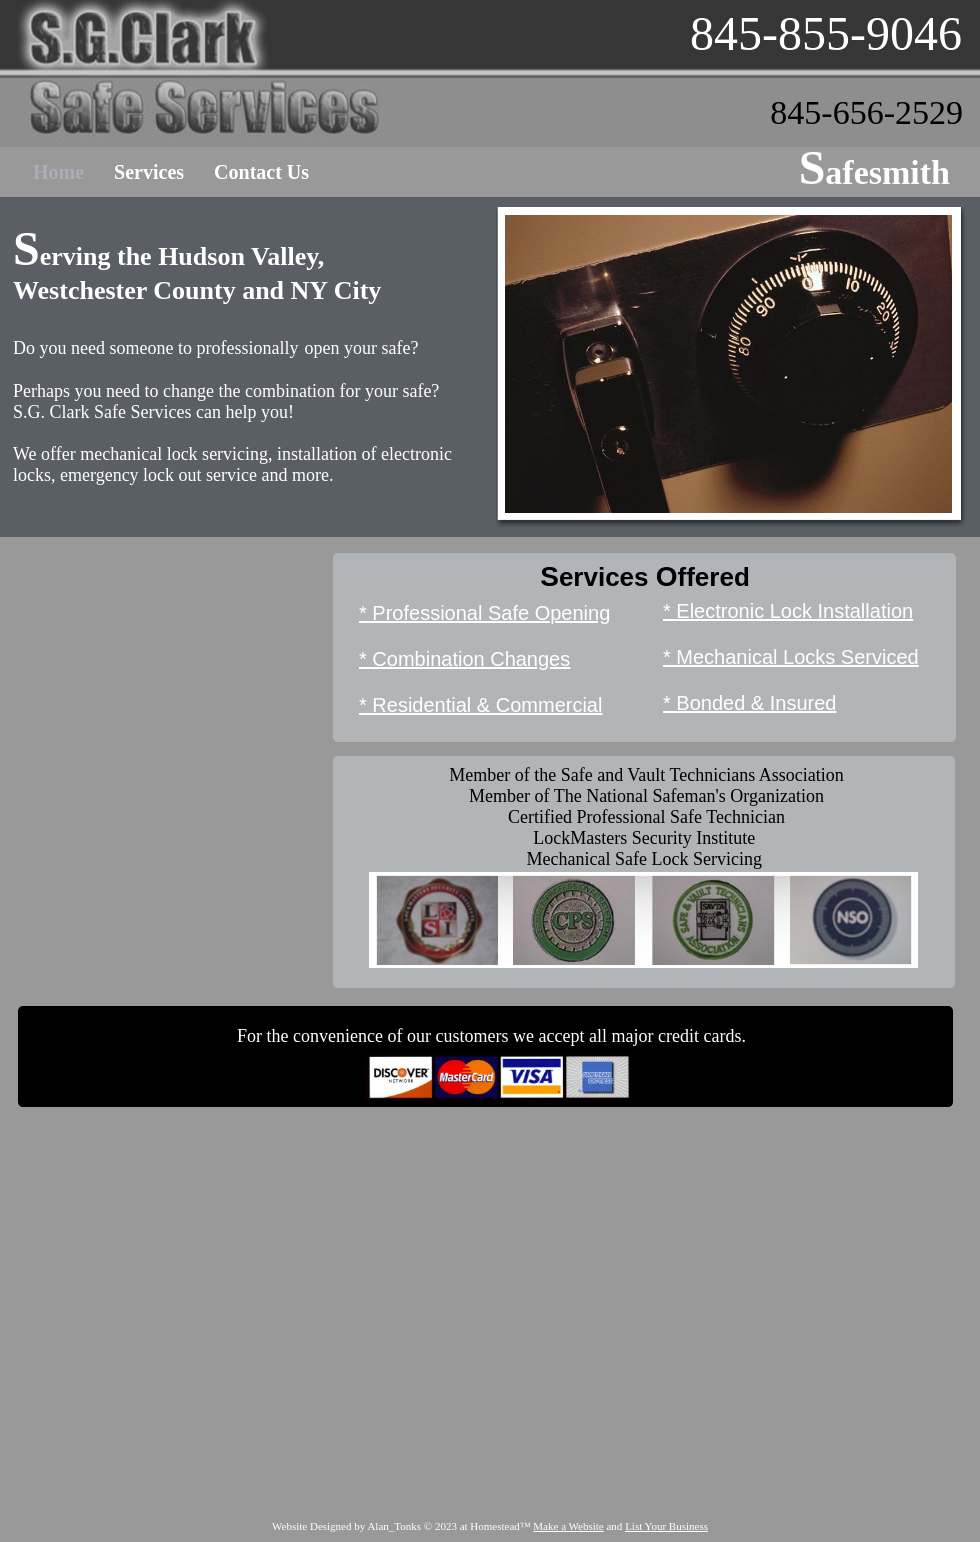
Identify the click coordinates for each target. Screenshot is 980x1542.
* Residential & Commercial (480, 705)
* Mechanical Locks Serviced (791, 657)
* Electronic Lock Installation (788, 611)
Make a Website (568, 1526)
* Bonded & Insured (749, 703)
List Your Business (666, 1526)
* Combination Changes (464, 659)
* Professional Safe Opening (484, 613)
